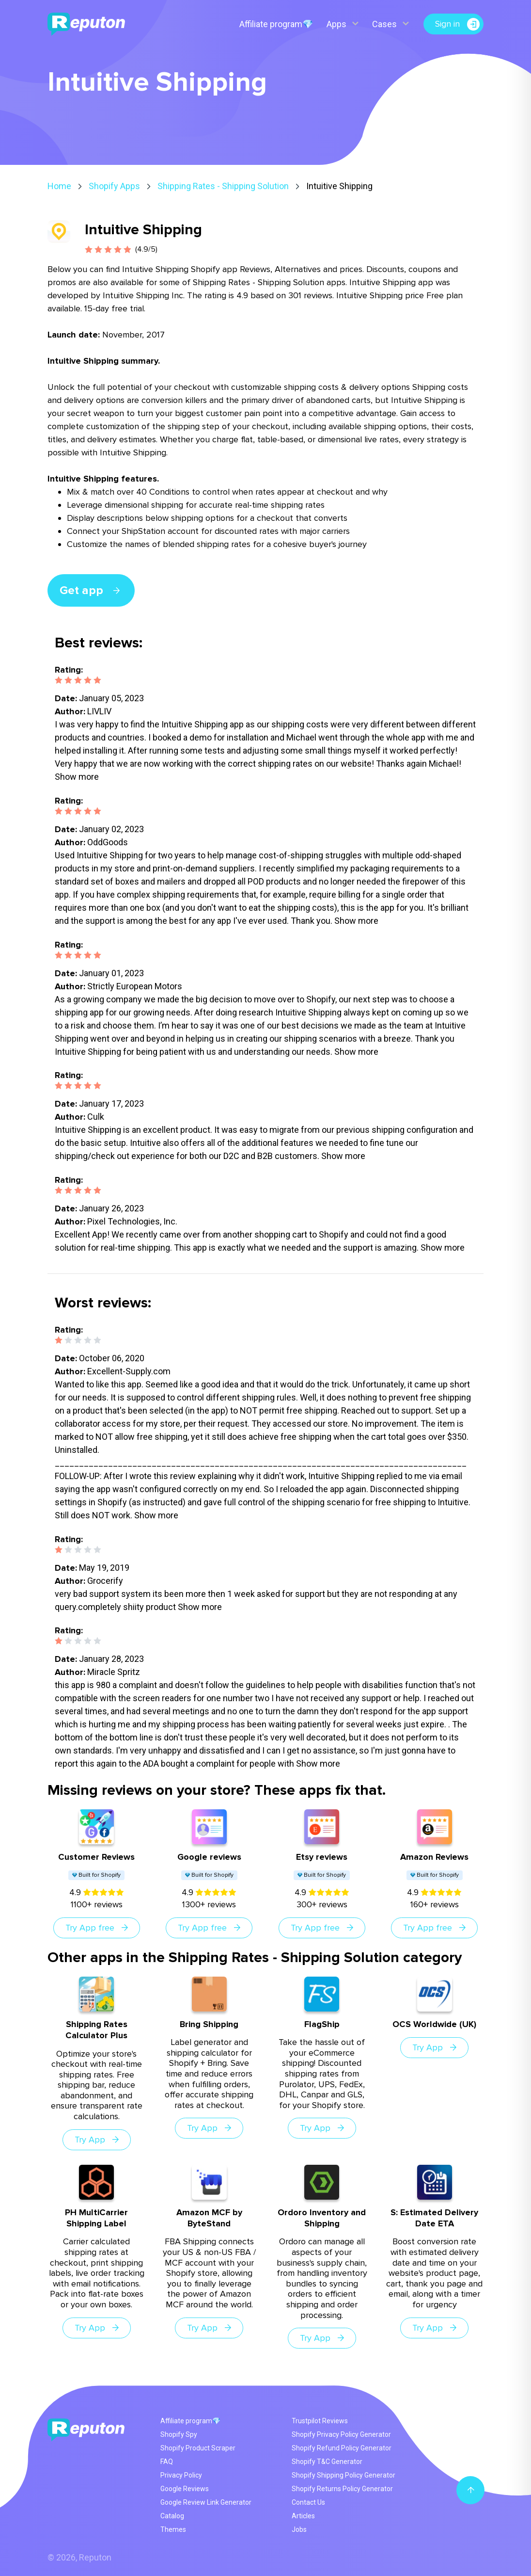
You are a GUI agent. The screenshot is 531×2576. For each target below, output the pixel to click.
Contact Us (308, 2502)
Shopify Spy (178, 2434)
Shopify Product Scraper (197, 2448)
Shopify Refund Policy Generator (341, 2448)
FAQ (166, 2461)
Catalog (172, 2516)
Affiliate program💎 (275, 24)
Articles (303, 2516)
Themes (173, 2529)
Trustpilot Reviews (320, 2421)
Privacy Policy (181, 2475)
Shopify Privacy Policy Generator (341, 2434)
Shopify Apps (114, 186)
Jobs (299, 2529)
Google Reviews (184, 2489)
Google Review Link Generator (205, 2502)
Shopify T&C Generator (327, 2461)
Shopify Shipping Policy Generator (343, 2475)
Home (59, 186)
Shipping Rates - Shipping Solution (223, 186)
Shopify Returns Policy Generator (342, 2489)
